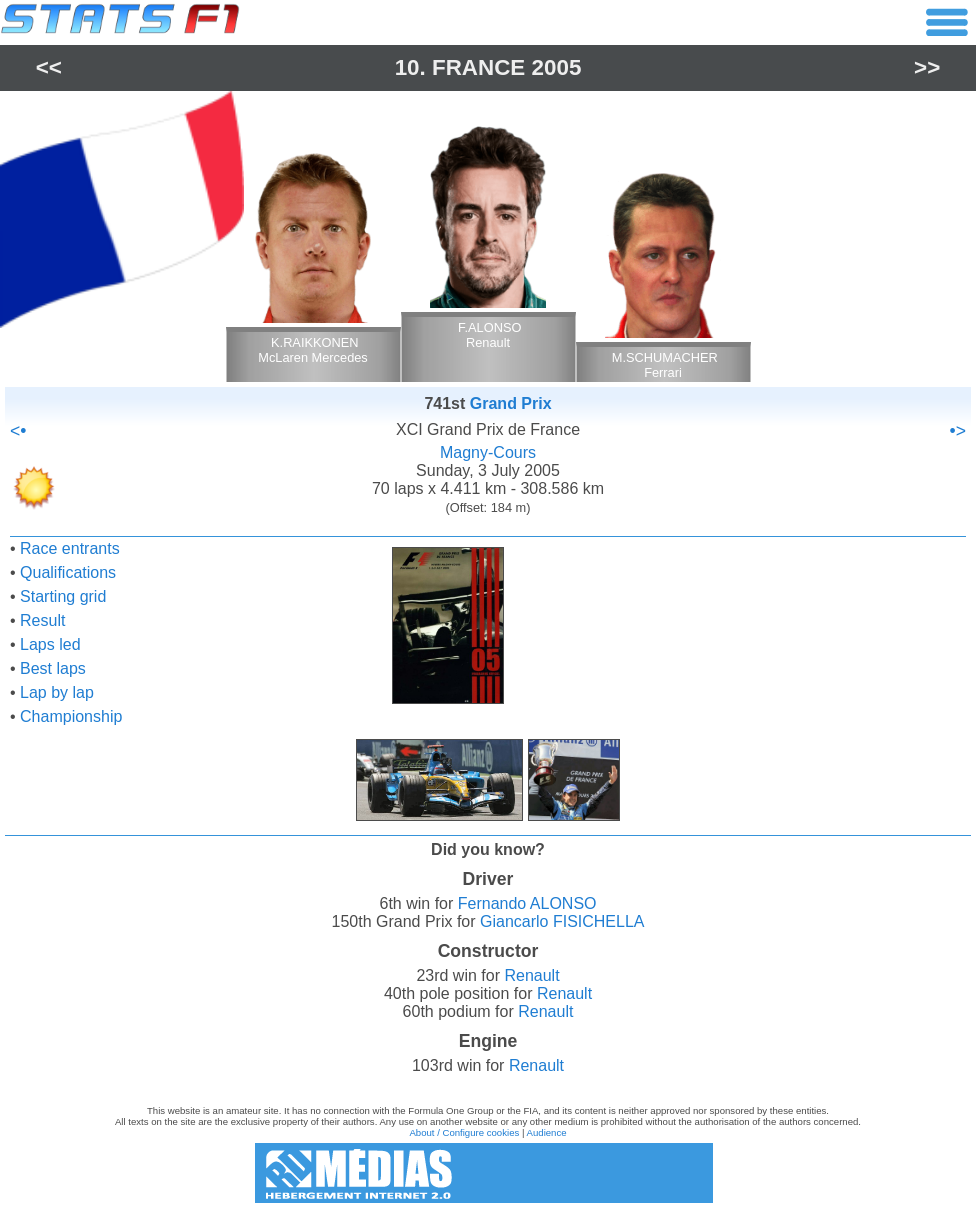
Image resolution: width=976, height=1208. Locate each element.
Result (42, 620)
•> (958, 431)
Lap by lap (57, 692)
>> (927, 67)
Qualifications (68, 572)
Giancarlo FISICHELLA (562, 921)
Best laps (53, 668)
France (478, 67)
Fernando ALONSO (527, 903)
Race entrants (70, 548)
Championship (71, 716)
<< (49, 67)
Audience (547, 1132)
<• (18, 431)
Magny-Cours (488, 452)
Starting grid (63, 596)
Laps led (50, 644)
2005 (557, 67)
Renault (531, 975)
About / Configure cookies (464, 1132)
